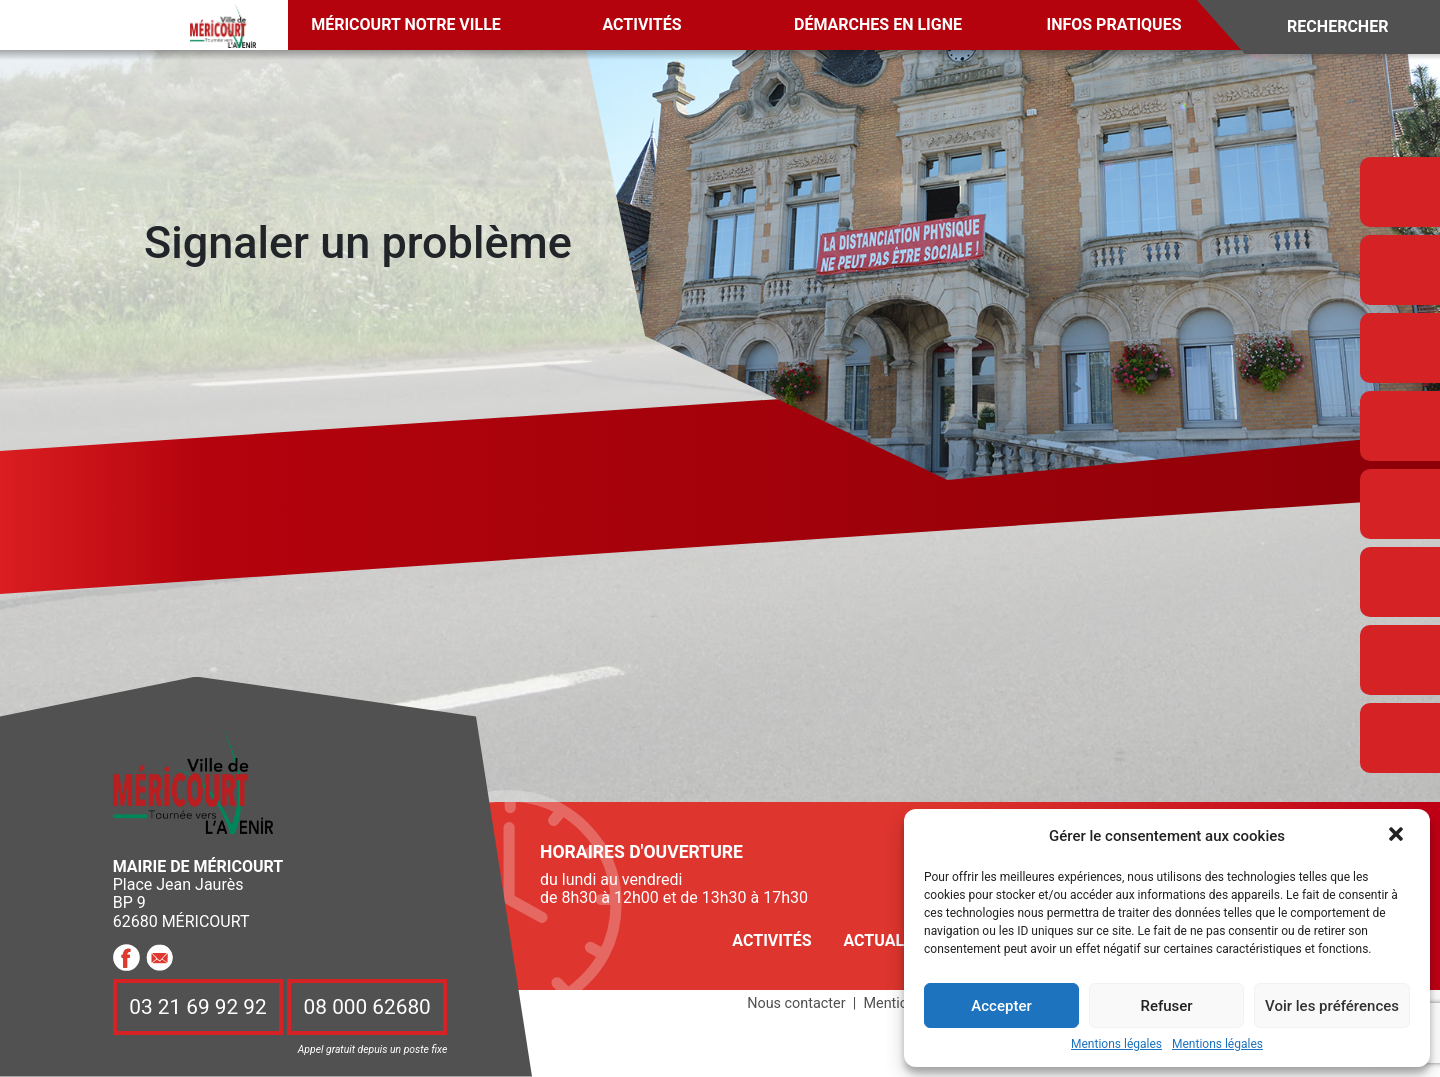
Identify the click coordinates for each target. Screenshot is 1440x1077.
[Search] (1352, 27)
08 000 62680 (367, 1007)
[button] (1398, 836)
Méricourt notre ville (406, 24)
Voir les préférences (1332, 1006)
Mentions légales (1116, 1044)
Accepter (1001, 1006)
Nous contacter (796, 1003)
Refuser (1166, 1006)
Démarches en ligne (878, 24)
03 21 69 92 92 (198, 1007)
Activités (641, 24)
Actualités (890, 940)
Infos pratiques (1114, 24)
